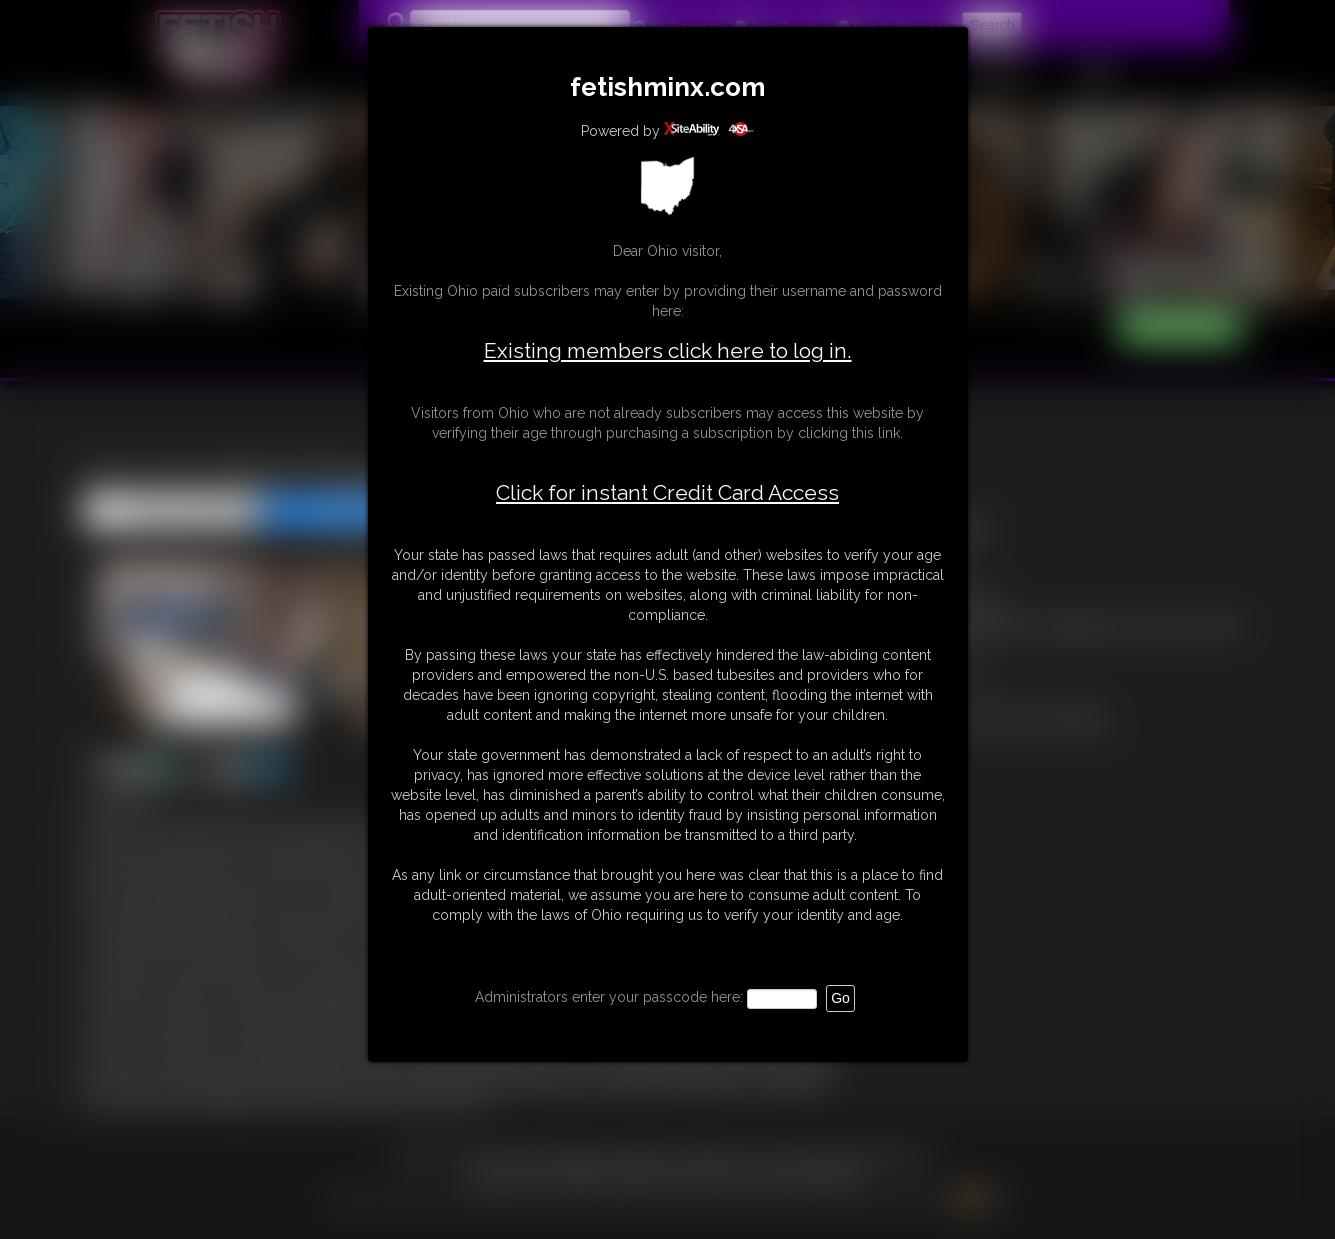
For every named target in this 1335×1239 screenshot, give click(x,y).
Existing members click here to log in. (668, 350)
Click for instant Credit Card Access (667, 493)
